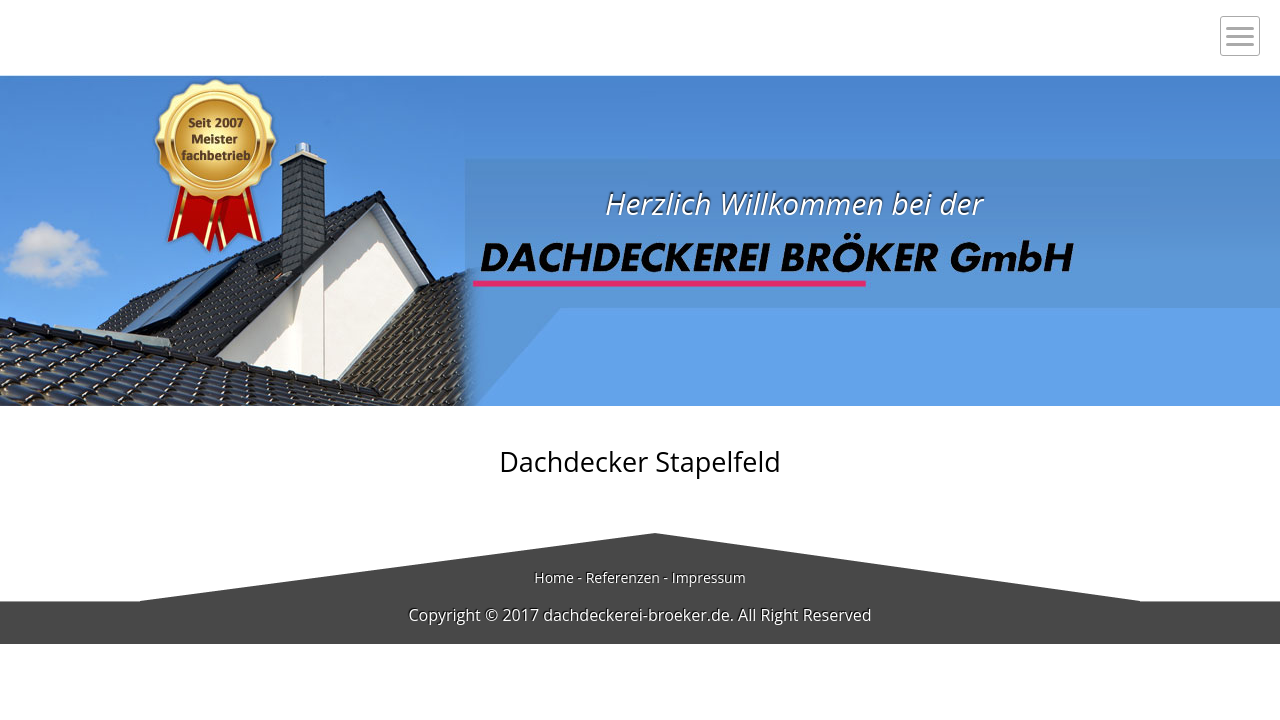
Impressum (709, 577)
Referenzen (623, 577)
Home (554, 577)
